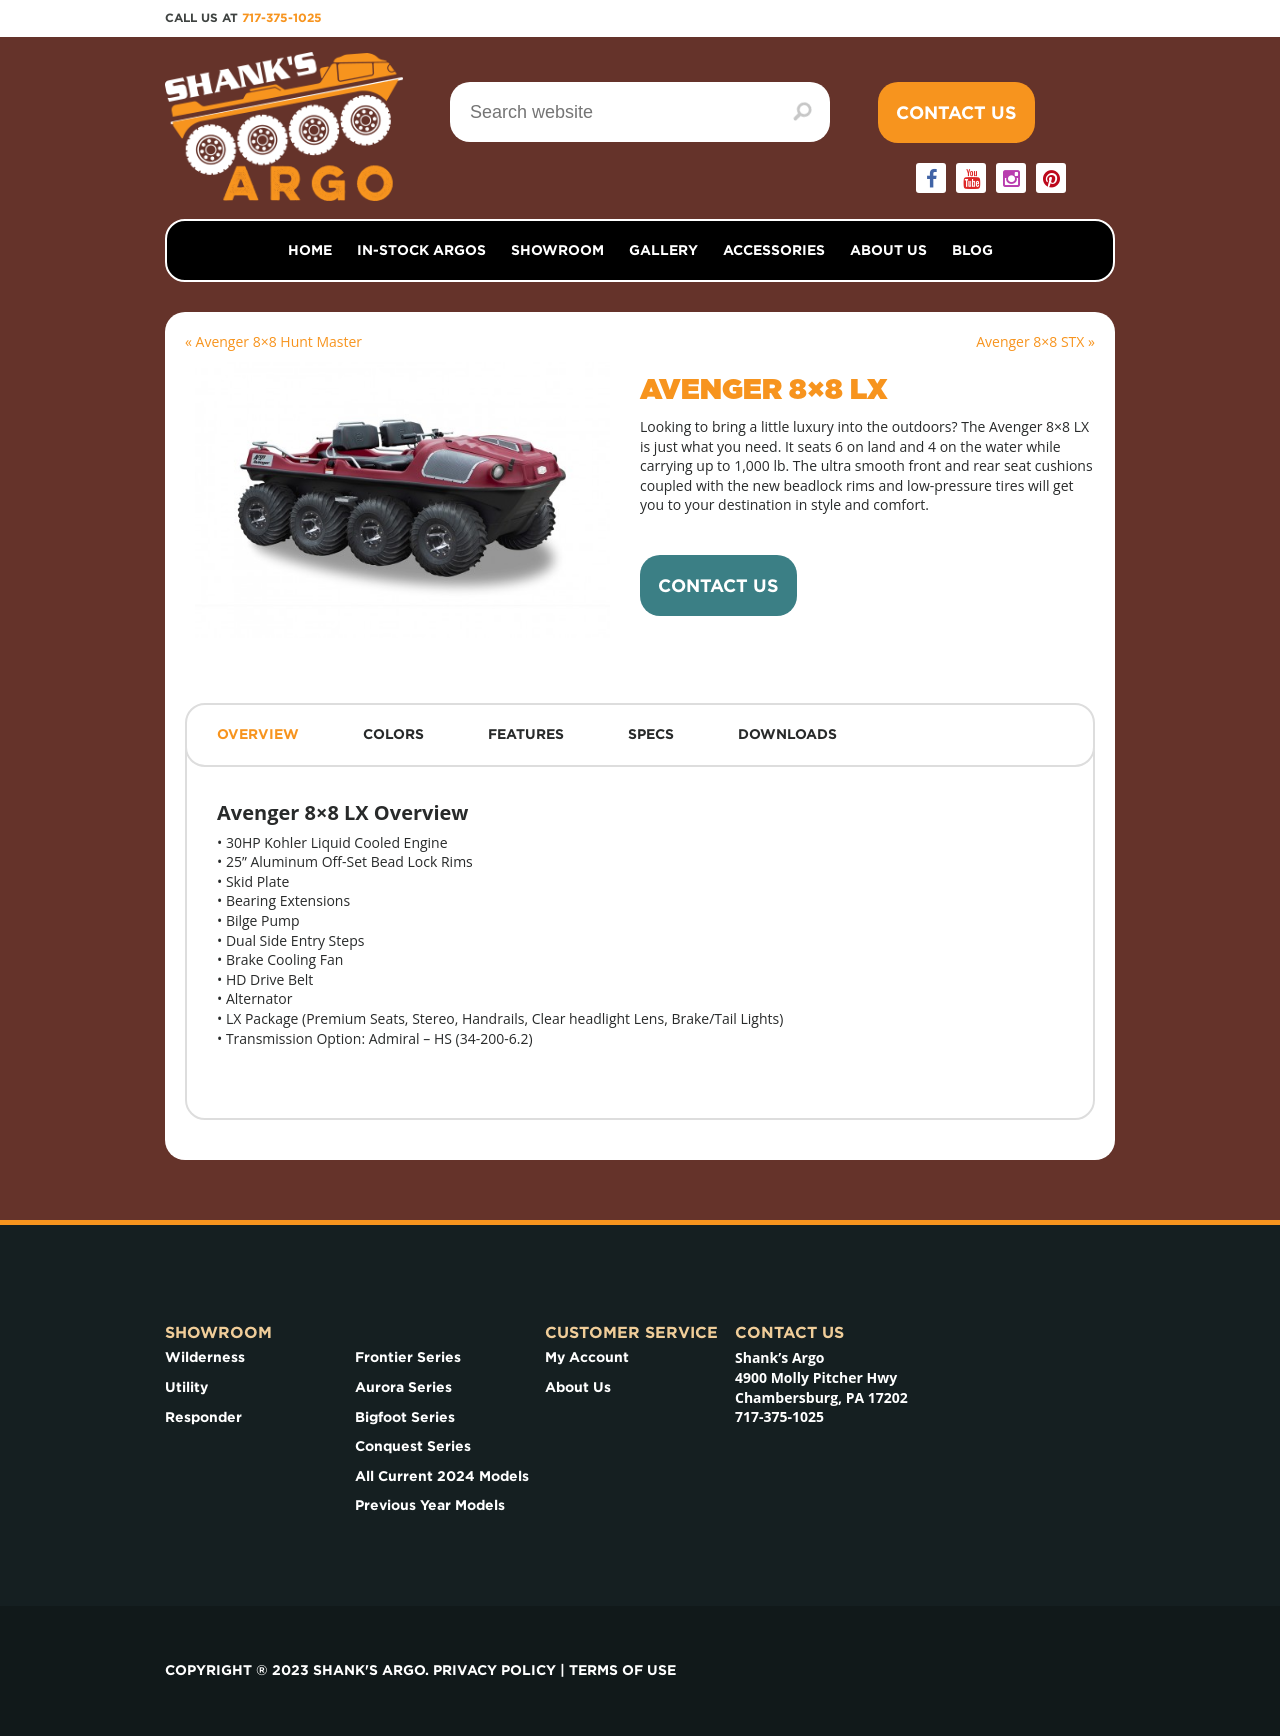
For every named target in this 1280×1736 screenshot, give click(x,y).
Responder (203, 1417)
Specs (651, 734)
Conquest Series (413, 1446)
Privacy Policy (494, 1670)
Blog (972, 250)
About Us (888, 250)
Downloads (787, 734)
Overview (258, 734)
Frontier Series (408, 1357)
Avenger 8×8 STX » (1035, 341)
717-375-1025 (282, 17)
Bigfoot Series (405, 1417)
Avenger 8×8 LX (764, 391)
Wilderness (205, 1357)
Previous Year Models (430, 1505)
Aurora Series (403, 1387)
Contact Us (956, 112)
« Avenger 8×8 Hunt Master (273, 341)
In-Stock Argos (421, 250)
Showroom (557, 250)
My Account (587, 1357)
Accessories (774, 250)
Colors (393, 734)
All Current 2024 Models (442, 1476)
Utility (186, 1387)
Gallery (663, 250)
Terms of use (622, 1670)
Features (526, 734)
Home (310, 250)
